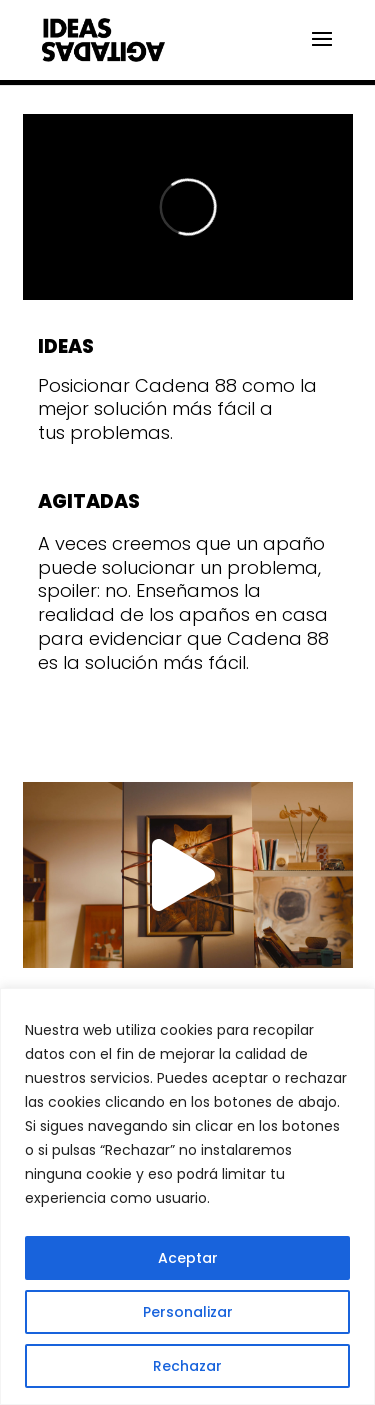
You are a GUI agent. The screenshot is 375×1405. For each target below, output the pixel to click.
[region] (187, 1196)
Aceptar (188, 1258)
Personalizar (188, 1312)
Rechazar (187, 1366)
